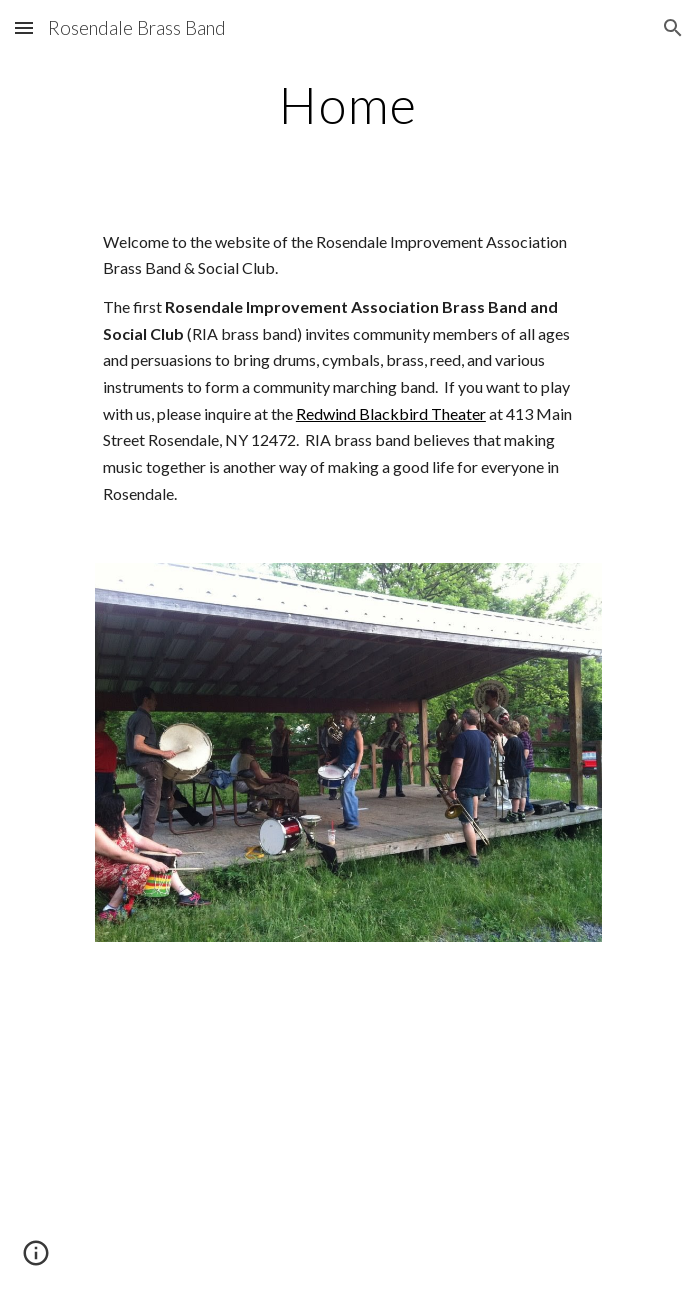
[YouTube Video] (348, 1132)
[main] (348, 105)
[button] (24, 27)
